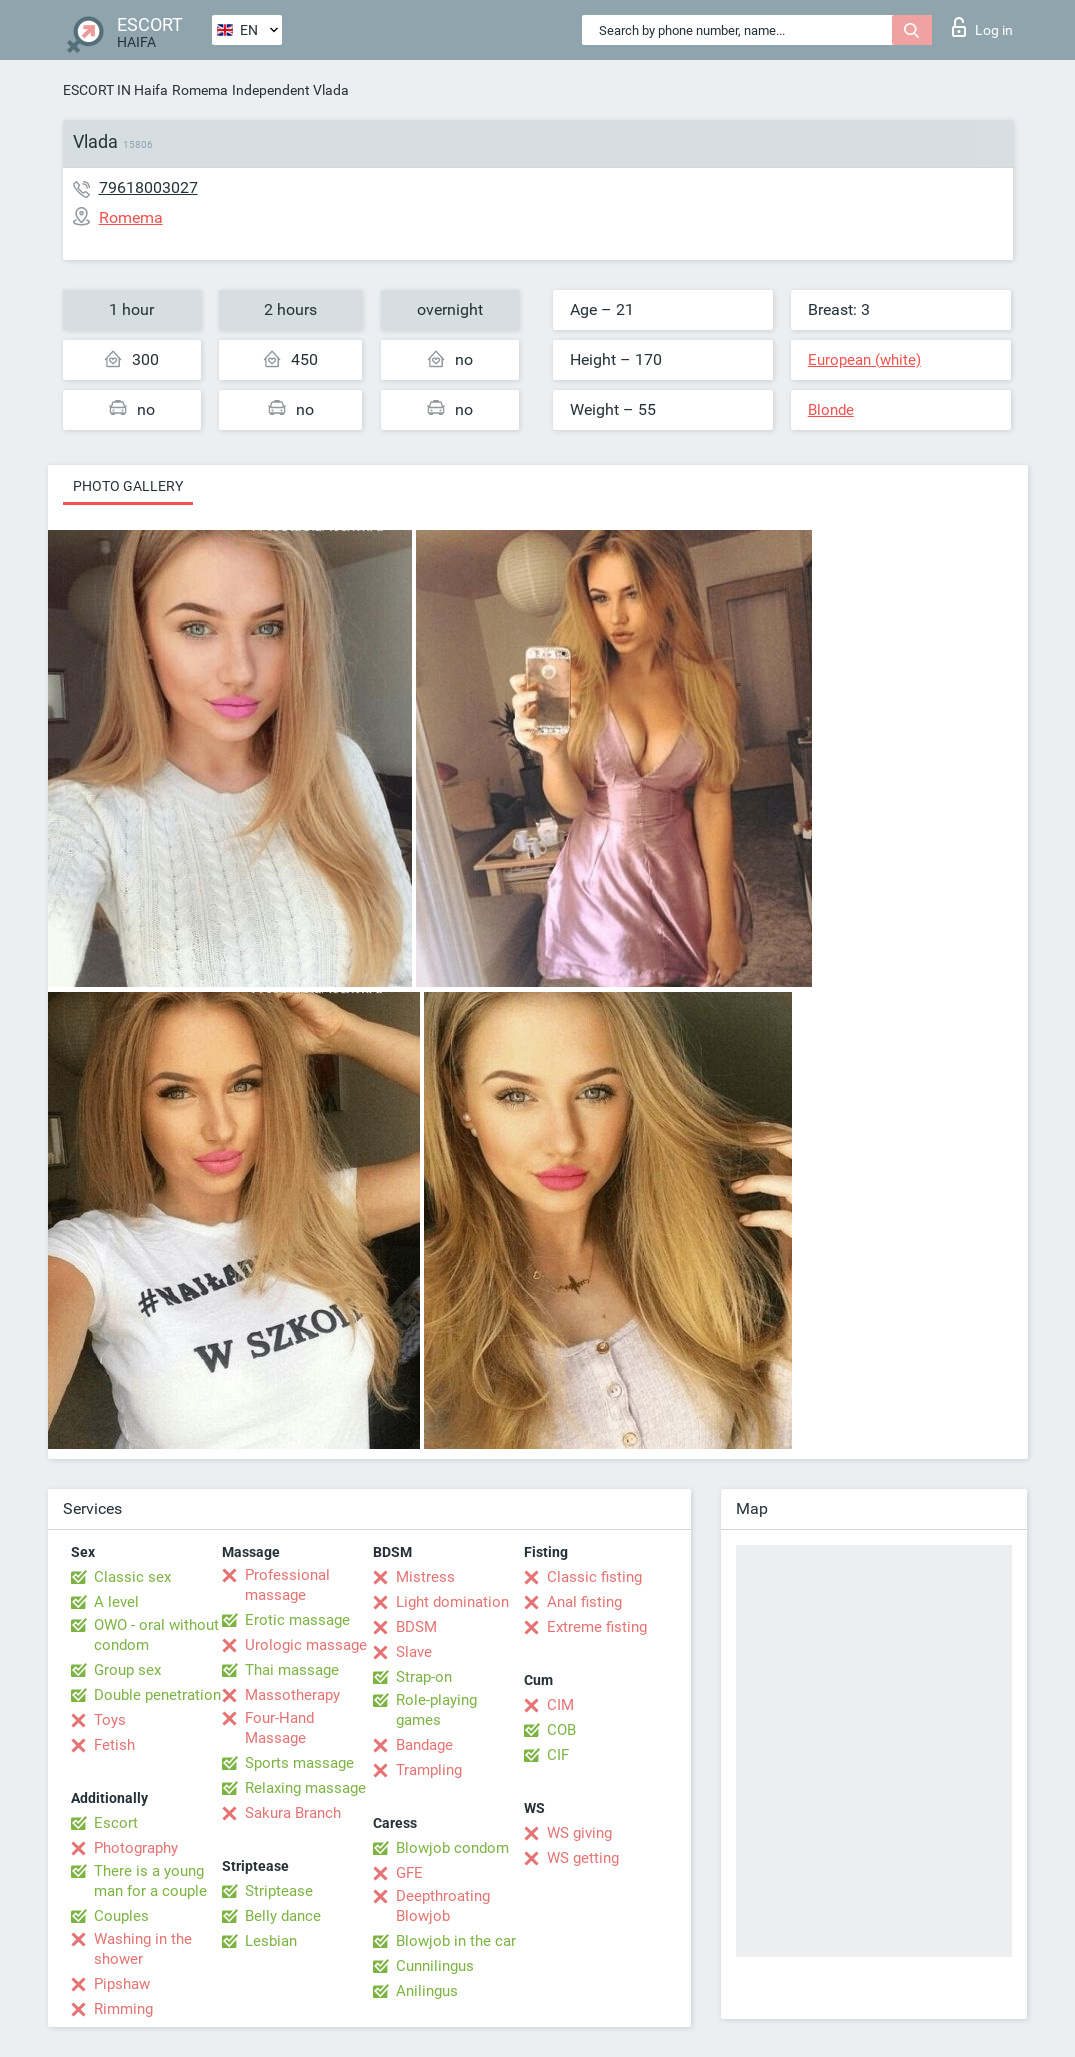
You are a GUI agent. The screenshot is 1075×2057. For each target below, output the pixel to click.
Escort (116, 1823)
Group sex (127, 1670)
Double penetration (157, 1695)
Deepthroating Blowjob (443, 1906)
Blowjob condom (452, 1848)
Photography (136, 1848)
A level (116, 1602)
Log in (982, 27)
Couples (121, 1916)
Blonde (831, 410)
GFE (409, 1873)
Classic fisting (594, 1577)
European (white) (864, 360)
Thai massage (292, 1670)
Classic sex (132, 1577)
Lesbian (271, 1941)
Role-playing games (436, 1710)
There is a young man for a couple (150, 1881)
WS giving (579, 1833)
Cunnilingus (435, 1966)
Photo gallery (128, 486)
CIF (558, 1755)
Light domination (452, 1602)
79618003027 (148, 187)
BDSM (416, 1627)
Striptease (279, 1891)
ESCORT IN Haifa (115, 90)
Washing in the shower (143, 1949)
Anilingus (427, 1991)
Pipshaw (122, 1984)
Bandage (424, 1745)
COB (561, 1730)
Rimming (123, 2009)
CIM (560, 1705)
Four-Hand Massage (279, 1728)
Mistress (425, 1577)
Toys (110, 1720)
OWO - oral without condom (156, 1635)
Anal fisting (584, 1602)
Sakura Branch (293, 1813)
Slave (414, 1652)
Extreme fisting (597, 1627)
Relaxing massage (305, 1788)
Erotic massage (297, 1620)
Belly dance (283, 1916)
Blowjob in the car (456, 1941)
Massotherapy (292, 1695)
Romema (200, 90)
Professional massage (287, 1585)
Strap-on (424, 1677)
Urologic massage (306, 1645)
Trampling (429, 1770)
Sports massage (299, 1763)
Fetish (114, 1745)
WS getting (583, 1858)
